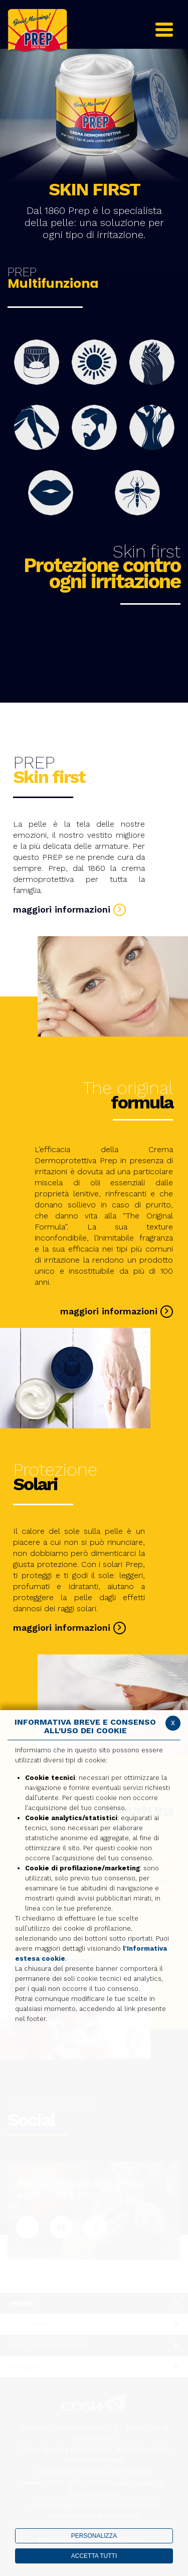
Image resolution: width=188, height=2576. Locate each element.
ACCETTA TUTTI (94, 2555)
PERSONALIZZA (94, 2535)
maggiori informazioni (69, 909)
